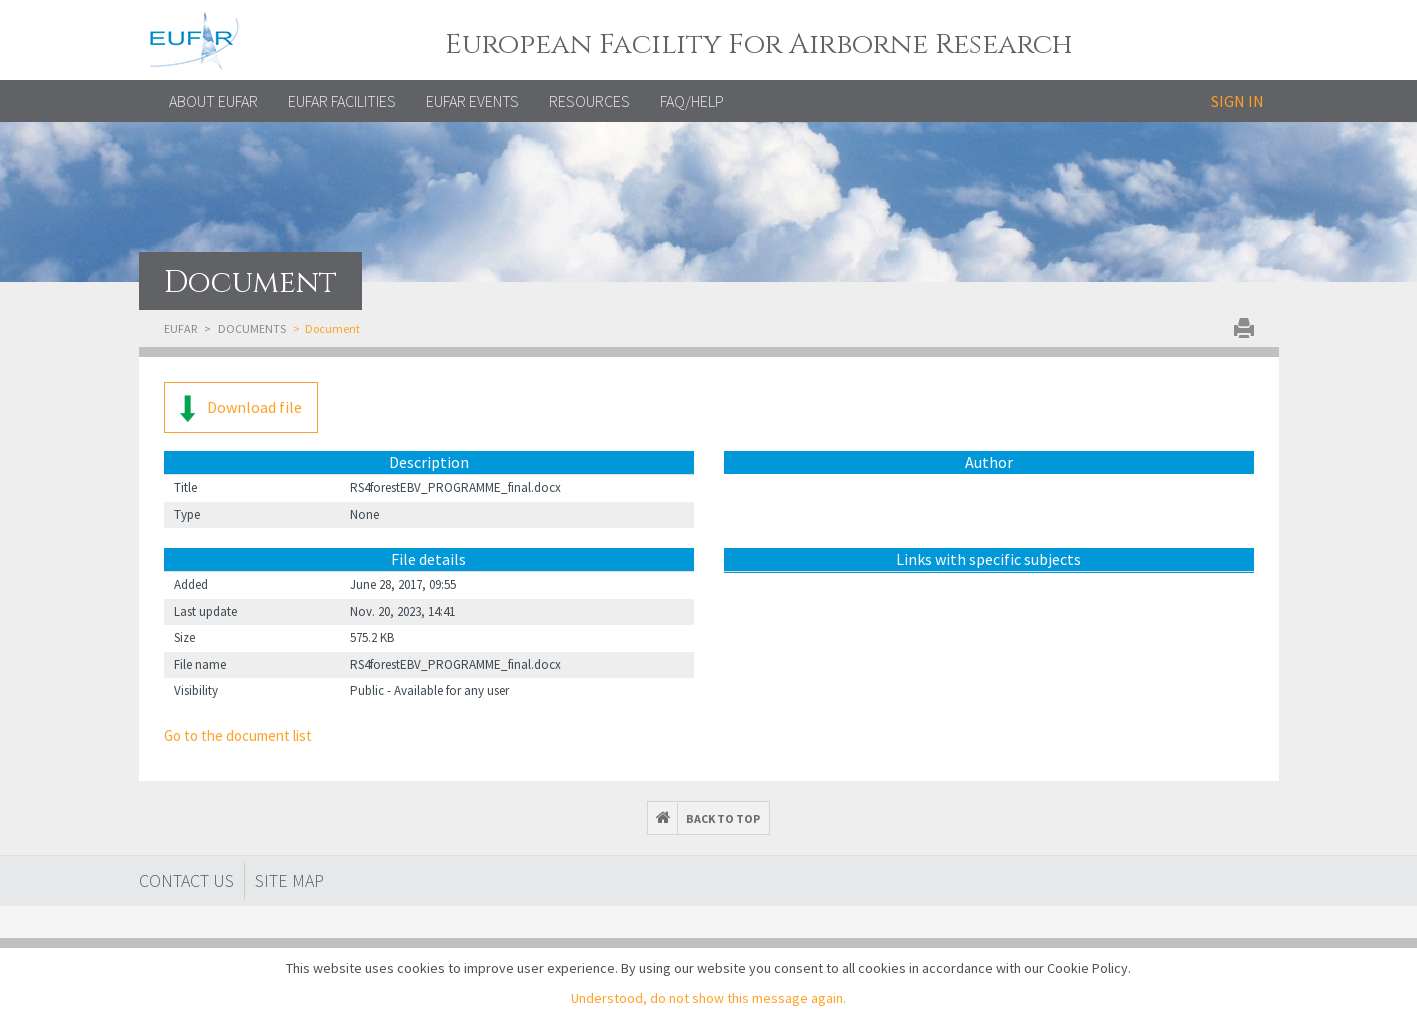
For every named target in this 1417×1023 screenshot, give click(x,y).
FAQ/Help (692, 101)
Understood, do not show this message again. (708, 998)
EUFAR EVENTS (472, 101)
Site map (289, 880)
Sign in (1237, 101)
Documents (252, 328)
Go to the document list (238, 735)
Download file (241, 408)
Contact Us (186, 880)
